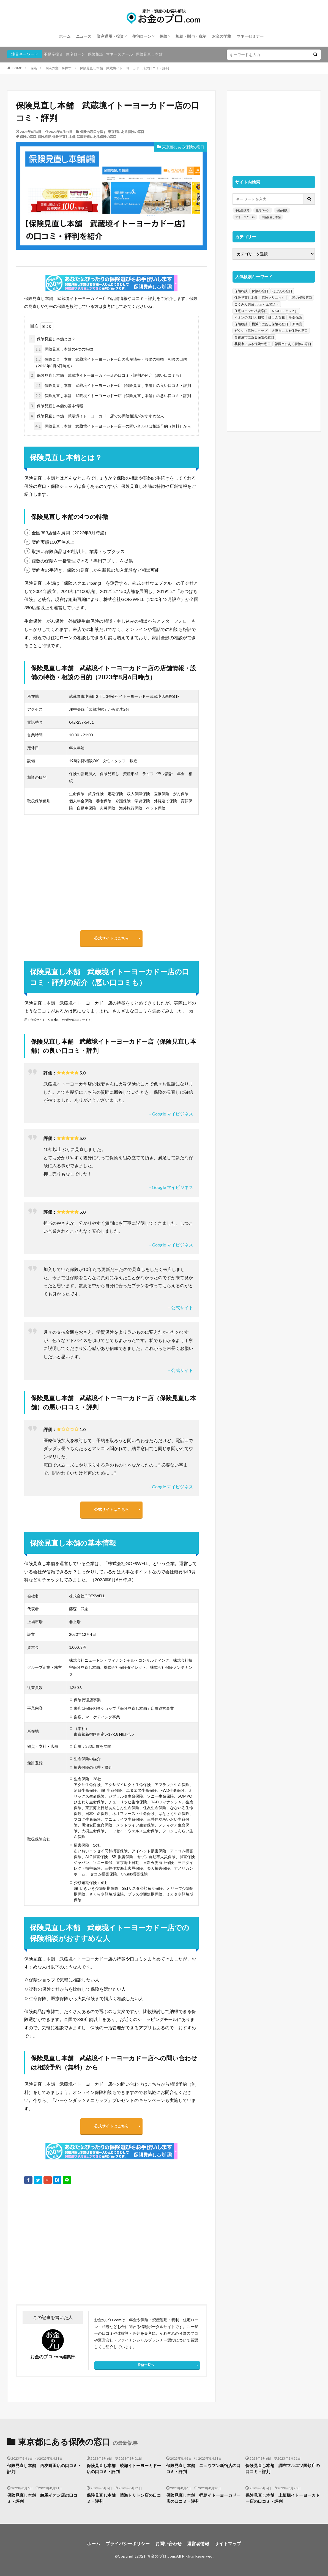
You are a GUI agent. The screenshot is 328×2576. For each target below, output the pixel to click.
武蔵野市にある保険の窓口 (96, 137)
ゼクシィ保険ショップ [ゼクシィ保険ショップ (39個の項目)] (250, 331)
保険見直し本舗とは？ (52, 339)
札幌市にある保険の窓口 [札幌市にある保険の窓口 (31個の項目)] (252, 344)
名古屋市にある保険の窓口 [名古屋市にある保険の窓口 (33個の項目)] (254, 337)
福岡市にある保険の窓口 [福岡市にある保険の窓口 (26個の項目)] (293, 344)
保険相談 (95, 54)
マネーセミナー (250, 36)
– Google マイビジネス (171, 1113)
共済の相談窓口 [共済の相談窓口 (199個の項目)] (300, 298)
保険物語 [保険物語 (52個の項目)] (241, 324)
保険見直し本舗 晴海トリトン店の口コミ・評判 (124, 2498)
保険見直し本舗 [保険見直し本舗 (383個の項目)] (246, 298)
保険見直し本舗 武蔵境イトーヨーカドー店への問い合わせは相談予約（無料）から (112, 426)
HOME (17, 68)
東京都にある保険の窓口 (126, 132)
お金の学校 (221, 36)
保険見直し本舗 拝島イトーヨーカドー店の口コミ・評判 (203, 2498)
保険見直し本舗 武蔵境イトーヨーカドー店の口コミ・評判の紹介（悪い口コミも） (106, 375)
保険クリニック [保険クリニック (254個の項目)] (273, 298)
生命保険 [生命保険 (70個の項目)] (295, 317)
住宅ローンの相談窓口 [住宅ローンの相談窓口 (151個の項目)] (250, 311)
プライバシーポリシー (128, 2543)
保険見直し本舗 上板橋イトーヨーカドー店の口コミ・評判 (282, 2498)
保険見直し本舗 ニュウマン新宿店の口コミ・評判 (203, 2468)
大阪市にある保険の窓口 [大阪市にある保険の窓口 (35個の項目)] (290, 331)
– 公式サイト (180, 1307)
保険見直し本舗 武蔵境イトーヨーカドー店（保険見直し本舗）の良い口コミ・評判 (112, 385)
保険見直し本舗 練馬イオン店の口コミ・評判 (42, 2498)
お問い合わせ (168, 2543)
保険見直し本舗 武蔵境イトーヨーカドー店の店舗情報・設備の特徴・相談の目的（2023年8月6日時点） (110, 362)
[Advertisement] (63, 2249)
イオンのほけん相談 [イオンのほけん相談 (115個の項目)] (249, 317)
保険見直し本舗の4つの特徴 (63, 349)
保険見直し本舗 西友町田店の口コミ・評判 (44, 2468)
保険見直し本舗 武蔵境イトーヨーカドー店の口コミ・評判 (124, 68)
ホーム (64, 36)
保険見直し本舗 (149, 54)
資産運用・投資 (110, 36)
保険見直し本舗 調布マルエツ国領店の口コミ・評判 (282, 2468)
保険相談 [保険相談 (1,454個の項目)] (241, 291)
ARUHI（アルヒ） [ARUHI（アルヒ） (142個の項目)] (285, 311)
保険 (163, 36)
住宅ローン (141, 36)
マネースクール (119, 54)
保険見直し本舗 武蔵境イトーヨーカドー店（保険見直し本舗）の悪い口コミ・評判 (112, 395)
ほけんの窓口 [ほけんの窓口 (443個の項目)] (282, 291)
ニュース (83, 36)
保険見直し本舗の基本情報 (56, 405)
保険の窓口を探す (58, 68)
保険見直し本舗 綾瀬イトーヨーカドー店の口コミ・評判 (124, 2468)
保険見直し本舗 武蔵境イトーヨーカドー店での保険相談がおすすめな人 (96, 416)
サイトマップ (228, 2543)
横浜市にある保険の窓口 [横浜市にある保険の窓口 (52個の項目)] (270, 324)
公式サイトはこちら (111, 938)
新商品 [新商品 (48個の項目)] (297, 324)
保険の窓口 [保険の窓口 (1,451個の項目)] (260, 291)
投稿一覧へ (146, 2365)
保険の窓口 (28, 137)
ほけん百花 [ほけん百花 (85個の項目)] (276, 317)
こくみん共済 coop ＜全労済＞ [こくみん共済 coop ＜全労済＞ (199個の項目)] (256, 304)
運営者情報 (198, 2543)
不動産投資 (53, 54)
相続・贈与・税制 (191, 36)
